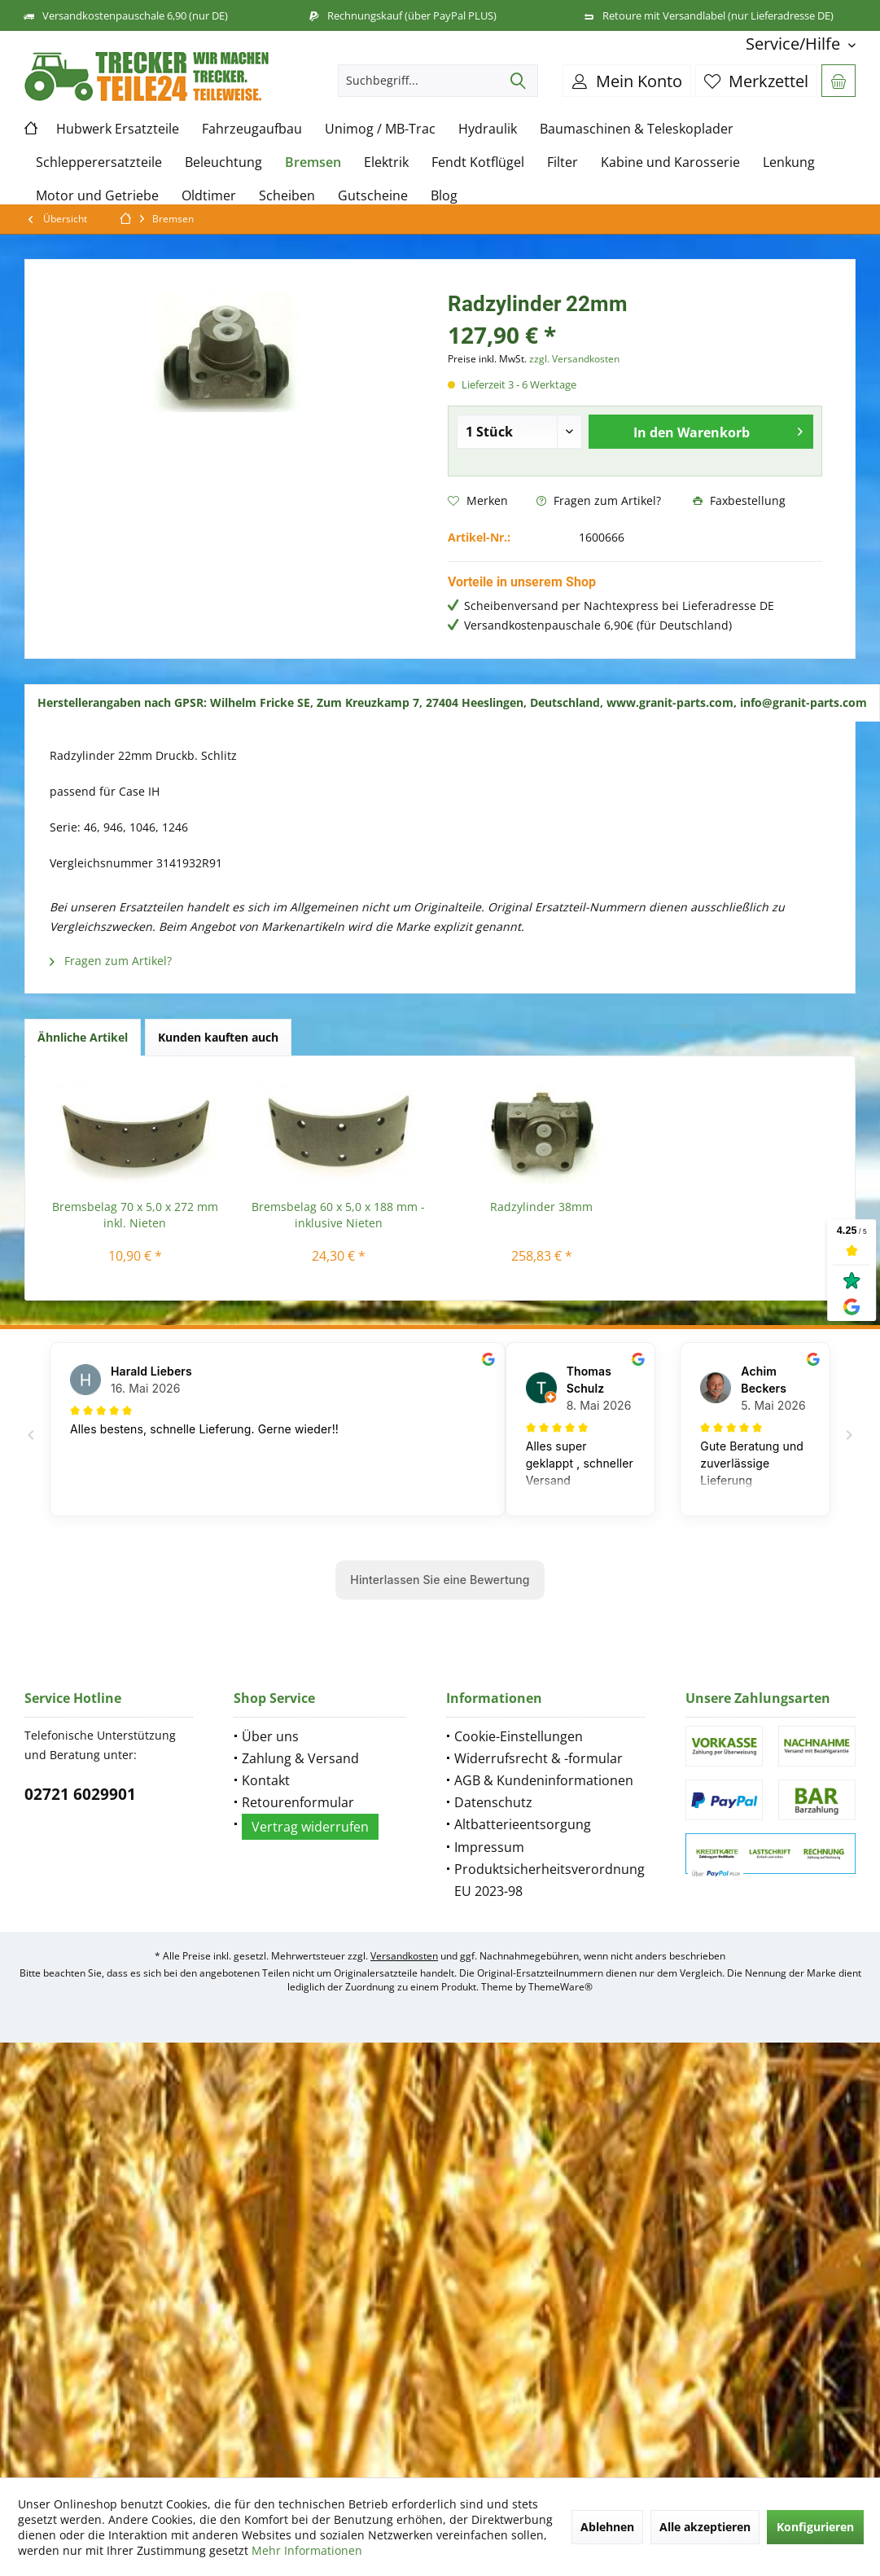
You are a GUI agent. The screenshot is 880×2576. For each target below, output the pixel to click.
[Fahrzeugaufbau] (251, 129)
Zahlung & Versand (300, 1758)
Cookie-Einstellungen (518, 1736)
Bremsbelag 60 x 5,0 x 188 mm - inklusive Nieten (338, 1215)
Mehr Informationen (307, 2550)
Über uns (270, 1736)
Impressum (489, 1847)
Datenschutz (493, 1802)
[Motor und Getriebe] (97, 196)
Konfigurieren (815, 2526)
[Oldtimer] (208, 196)
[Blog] (444, 196)
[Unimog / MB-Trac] (380, 129)
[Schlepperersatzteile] (98, 162)
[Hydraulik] (487, 129)
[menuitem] (794, 43)
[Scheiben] (286, 196)
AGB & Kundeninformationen (543, 1780)
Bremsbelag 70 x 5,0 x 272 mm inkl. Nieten (135, 1215)
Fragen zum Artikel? (598, 500)
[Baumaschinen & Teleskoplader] (636, 129)
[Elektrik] (386, 162)
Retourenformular (298, 1802)
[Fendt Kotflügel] (478, 162)
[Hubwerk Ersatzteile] (117, 129)
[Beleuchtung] (223, 162)
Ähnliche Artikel (82, 1037)
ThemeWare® (560, 1987)
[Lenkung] (788, 162)
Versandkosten (404, 1956)
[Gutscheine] (372, 196)
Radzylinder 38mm (541, 1206)
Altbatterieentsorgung (522, 1824)
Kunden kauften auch (218, 1037)
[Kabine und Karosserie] (670, 162)
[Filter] (562, 162)
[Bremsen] (313, 162)
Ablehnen (607, 2526)
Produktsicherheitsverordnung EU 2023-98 (549, 1880)
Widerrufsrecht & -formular (538, 1758)
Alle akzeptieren (705, 2526)
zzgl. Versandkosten (574, 359)
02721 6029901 (80, 1794)
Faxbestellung (739, 500)
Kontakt (266, 1780)
